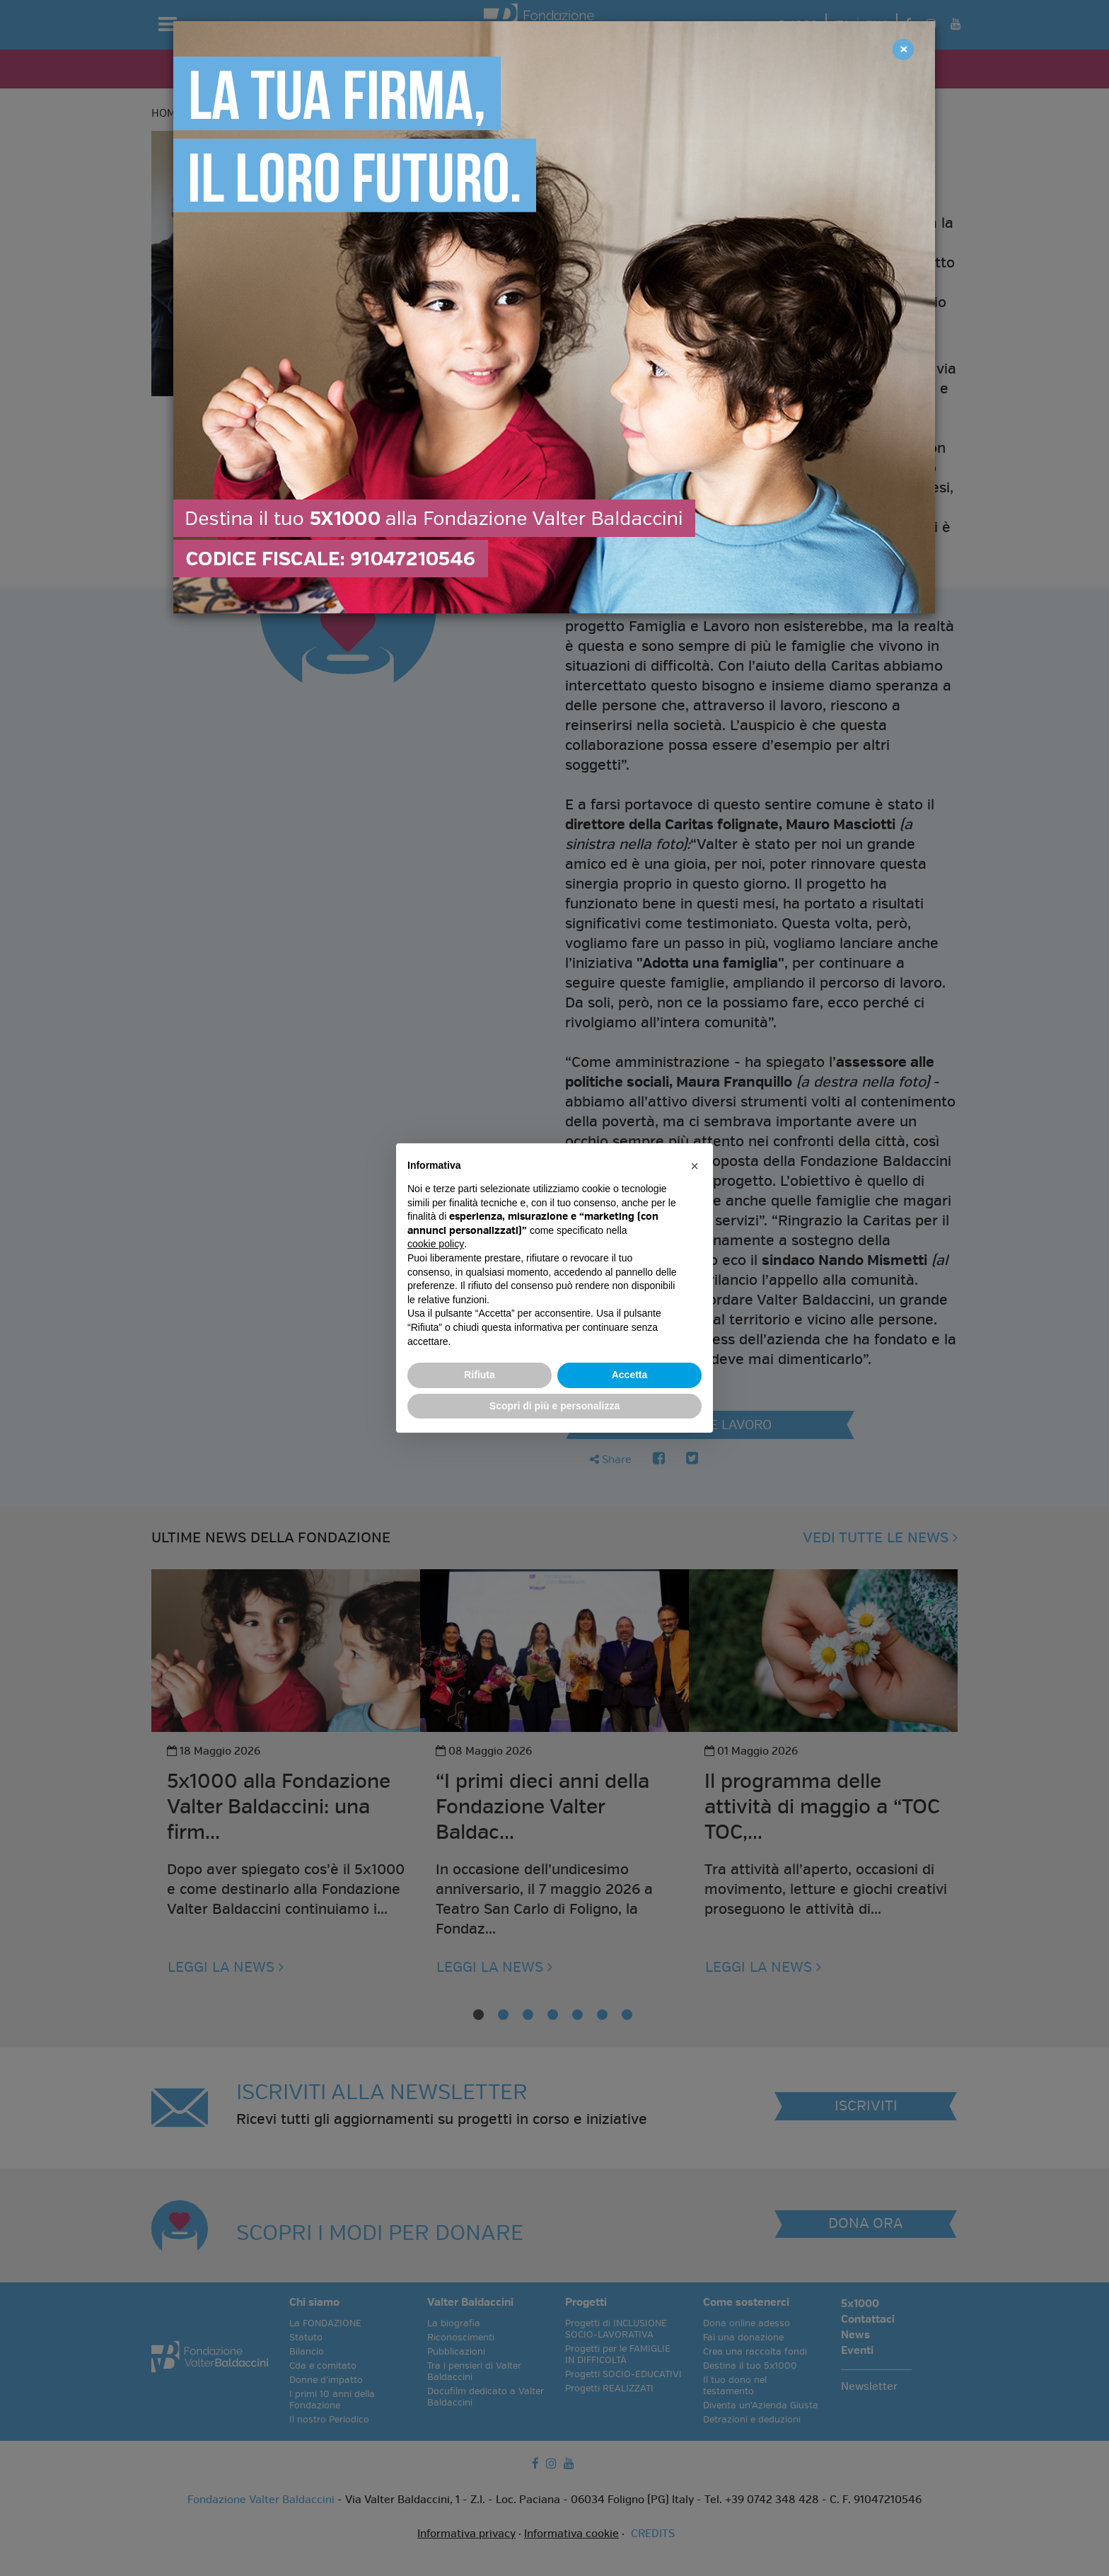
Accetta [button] (630, 1374)
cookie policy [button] (435, 1243)
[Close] (903, 49)
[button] (694, 1166)
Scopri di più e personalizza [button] (554, 1405)
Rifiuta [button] (479, 1374)
